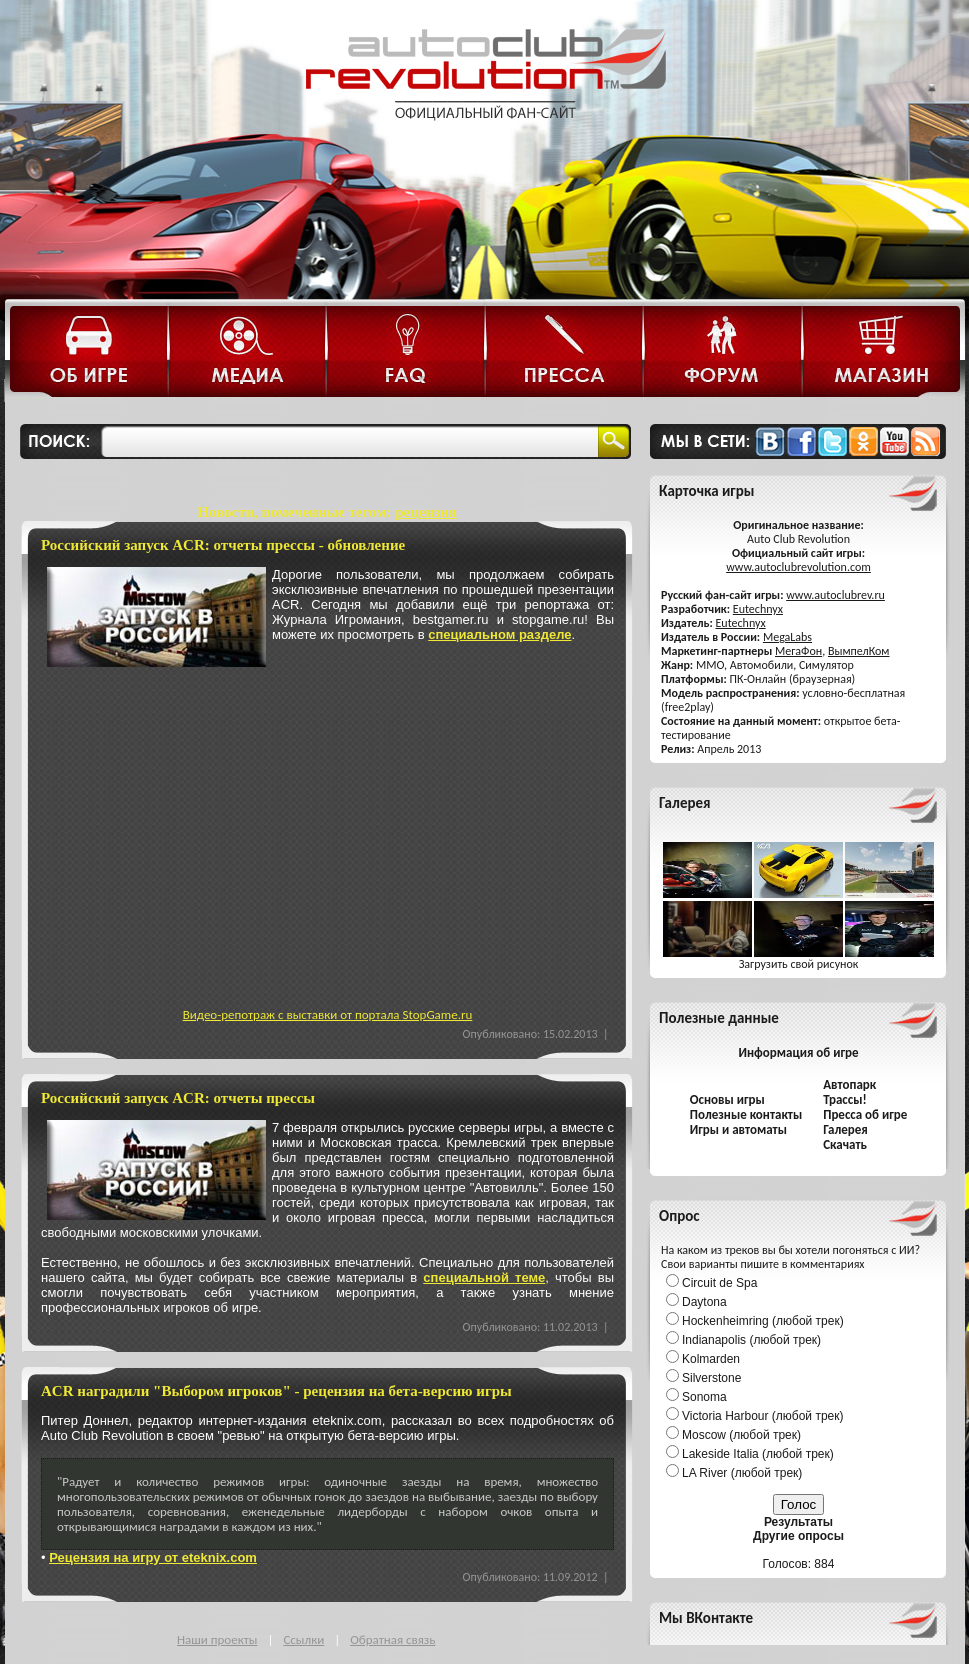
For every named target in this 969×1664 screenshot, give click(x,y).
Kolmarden (711, 1359)
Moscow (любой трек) (741, 1435)
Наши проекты (217, 1639)
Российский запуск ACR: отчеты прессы (178, 1098)
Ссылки (303, 1639)
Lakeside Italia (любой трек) (758, 1454)
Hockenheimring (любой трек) (763, 1321)
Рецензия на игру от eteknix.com (153, 1557)
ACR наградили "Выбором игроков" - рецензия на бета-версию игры (276, 1391)
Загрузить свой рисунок (799, 964)
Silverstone (711, 1378)
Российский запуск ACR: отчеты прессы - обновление (223, 545)
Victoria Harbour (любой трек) (763, 1416)
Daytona (704, 1302)
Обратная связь (392, 1639)
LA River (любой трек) (742, 1473)
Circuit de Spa (719, 1283)
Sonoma (704, 1397)
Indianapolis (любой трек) (751, 1340)
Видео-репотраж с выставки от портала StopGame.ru (328, 1014)
